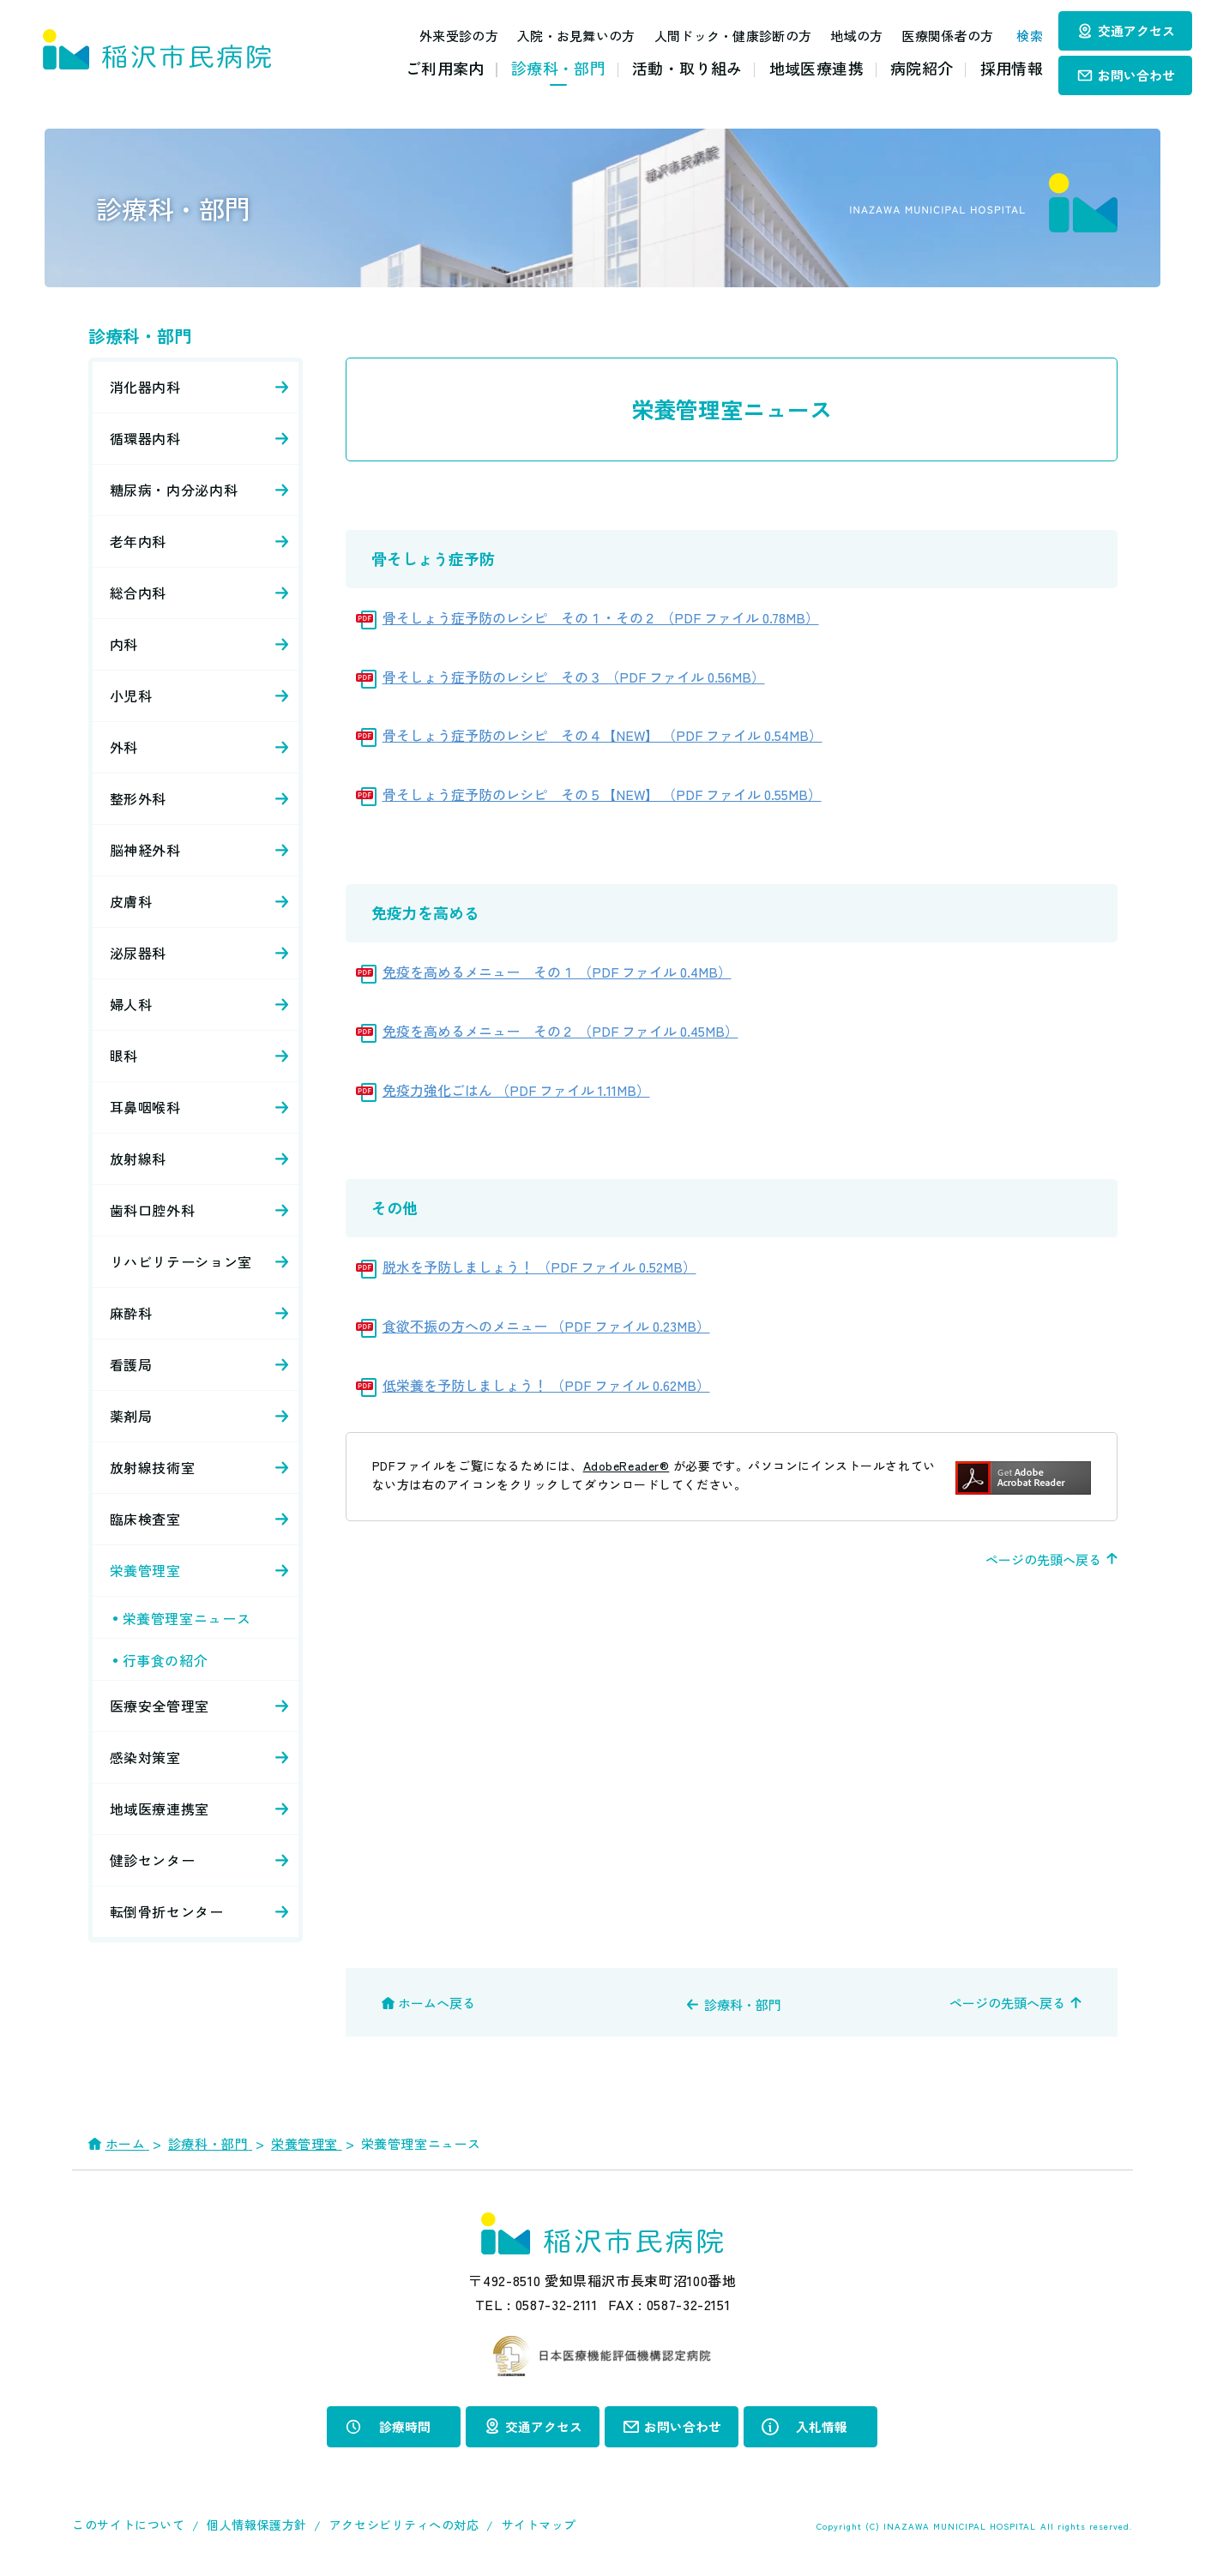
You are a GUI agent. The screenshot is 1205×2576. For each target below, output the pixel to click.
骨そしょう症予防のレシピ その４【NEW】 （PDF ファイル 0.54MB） (602, 735)
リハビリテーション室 (181, 1261)
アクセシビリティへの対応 (404, 2523)
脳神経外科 (145, 850)
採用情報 (1011, 68)
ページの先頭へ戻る (1043, 1559)
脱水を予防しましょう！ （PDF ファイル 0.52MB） (539, 1266)
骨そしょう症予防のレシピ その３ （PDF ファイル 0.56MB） (574, 676)
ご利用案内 (445, 68)
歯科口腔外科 (153, 1210)
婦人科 (131, 1004)
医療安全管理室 (159, 1705)
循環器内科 (145, 438)
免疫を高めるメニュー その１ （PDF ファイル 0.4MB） (557, 971)
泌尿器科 (138, 952)
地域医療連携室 (159, 1808)
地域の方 (842, 36)
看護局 (131, 1364)
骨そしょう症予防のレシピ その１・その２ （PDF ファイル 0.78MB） (601, 617)
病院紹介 (921, 68)
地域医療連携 (816, 68)
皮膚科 (131, 901)
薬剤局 (131, 1415)
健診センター (153, 1860)
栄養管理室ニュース (187, 1618)
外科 (124, 747)
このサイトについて (128, 2523)
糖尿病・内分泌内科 (174, 489)
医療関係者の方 (933, 36)
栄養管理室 (145, 1570)
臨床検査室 (145, 1518)
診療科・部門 (558, 68)
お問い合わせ (1136, 75)
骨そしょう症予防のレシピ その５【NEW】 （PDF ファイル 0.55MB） (602, 794)
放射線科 (138, 1158)
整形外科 (138, 798)
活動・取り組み (687, 68)
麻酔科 (131, 1313)
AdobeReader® (626, 1465)
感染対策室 (145, 1757)
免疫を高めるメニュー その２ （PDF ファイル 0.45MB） (560, 1030)
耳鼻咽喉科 (145, 1107)
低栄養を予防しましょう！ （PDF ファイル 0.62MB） (546, 1385)
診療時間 (405, 2426)
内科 (124, 644)
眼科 (124, 1055)
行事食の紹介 (165, 1660)
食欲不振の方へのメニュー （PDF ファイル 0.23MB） (546, 1325)
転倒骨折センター (167, 1911)
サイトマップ (539, 2523)
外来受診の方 (444, 36)
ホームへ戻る (436, 2003)
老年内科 (138, 541)
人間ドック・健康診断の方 (718, 36)
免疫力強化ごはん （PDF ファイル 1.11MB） (516, 1090)
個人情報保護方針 (256, 2523)
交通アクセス (1136, 30)
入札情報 (822, 2426)
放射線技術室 (153, 1467)
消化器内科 (145, 386)
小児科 (131, 695)
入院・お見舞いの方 (562, 36)
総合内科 (138, 592)
